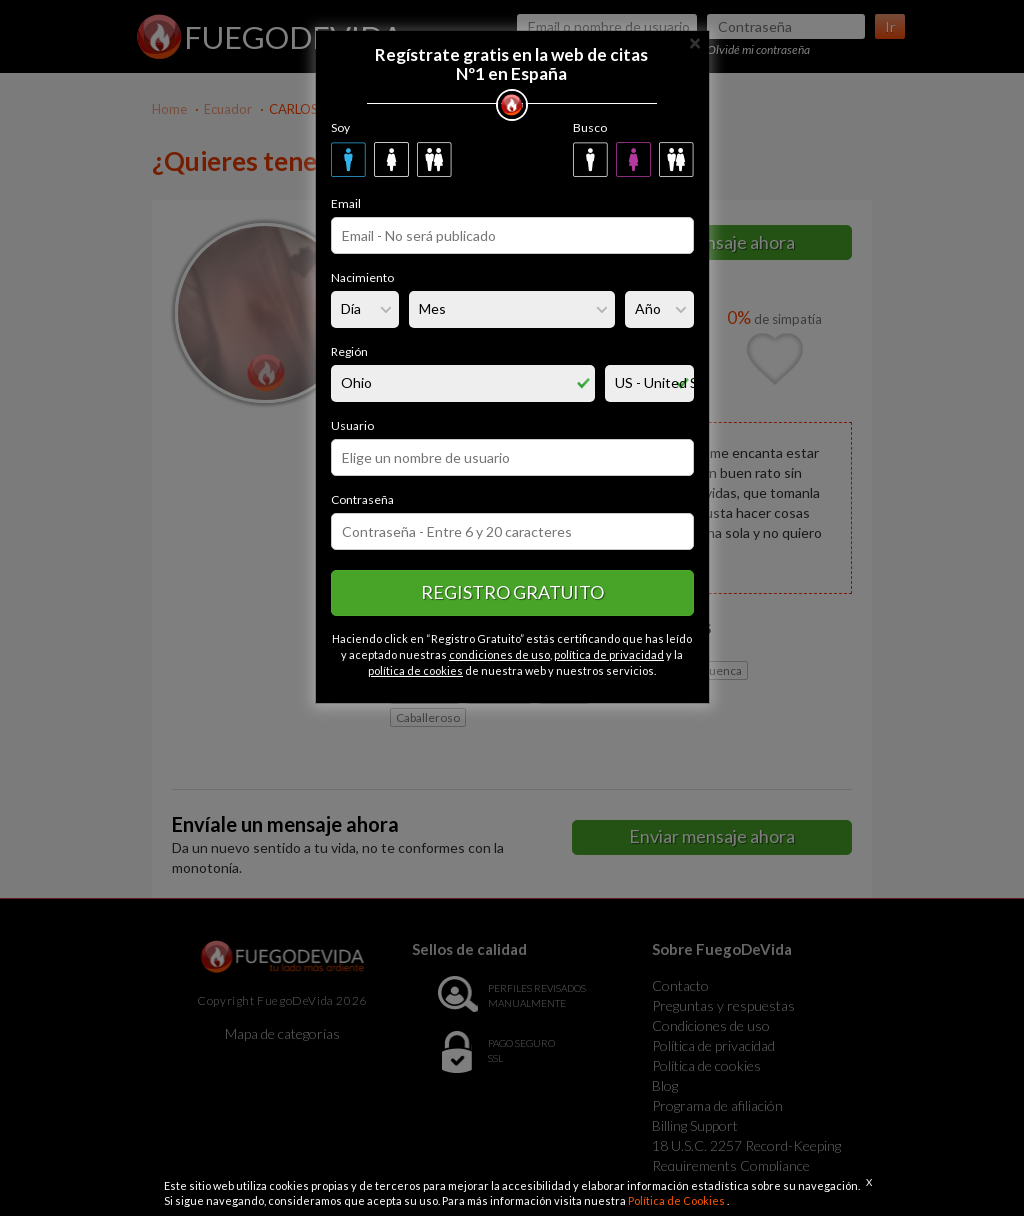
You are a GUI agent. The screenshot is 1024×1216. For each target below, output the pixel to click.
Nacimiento (362, 277)
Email (346, 203)
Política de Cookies (677, 1200)
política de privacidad (609, 654)
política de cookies (415, 670)
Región (349, 351)
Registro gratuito (512, 592)
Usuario (352, 425)
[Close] (695, 41)
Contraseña (362, 499)
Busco (590, 127)
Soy (340, 127)
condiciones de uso (499, 654)
